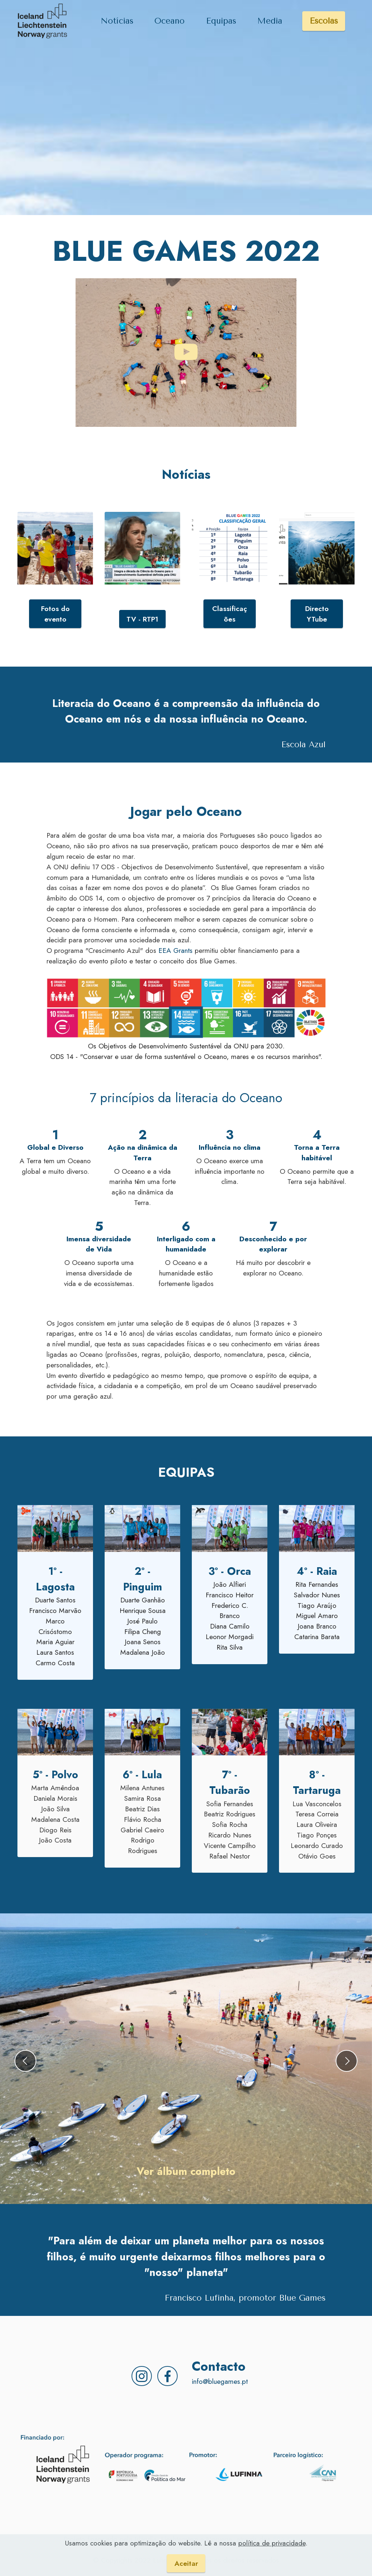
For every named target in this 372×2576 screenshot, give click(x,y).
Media (269, 21)
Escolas (324, 21)
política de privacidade (272, 2543)
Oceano (169, 21)
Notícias (117, 21)
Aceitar (186, 2563)
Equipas (221, 21)
